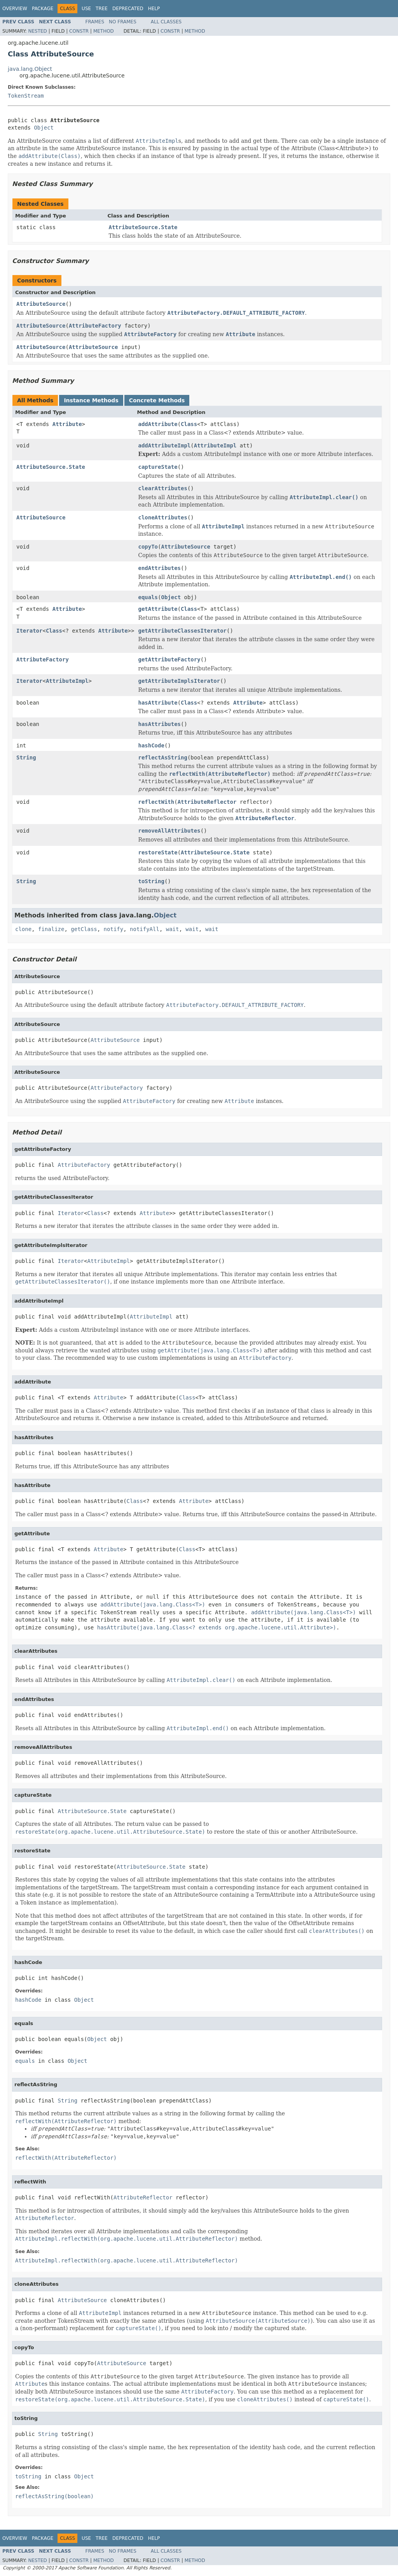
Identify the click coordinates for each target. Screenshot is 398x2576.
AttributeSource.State (143, 227)
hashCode (151, 745)
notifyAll (144, 929)
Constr (79, 31)
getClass (84, 929)
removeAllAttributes (169, 831)
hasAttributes (159, 724)
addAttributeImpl (164, 445)
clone (23, 929)
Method (103, 31)
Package (42, 8)
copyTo (148, 547)
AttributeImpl (215, 445)
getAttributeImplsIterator (179, 681)
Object (44, 128)
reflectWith (156, 802)
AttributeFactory (95, 326)
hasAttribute (157, 703)
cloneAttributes (162, 517)
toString (151, 881)
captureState (157, 467)
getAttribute (157, 609)
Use (86, 8)
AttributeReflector (207, 802)
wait (172, 929)
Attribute (67, 424)
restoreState (157, 852)
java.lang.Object (30, 69)
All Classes (166, 22)
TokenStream (26, 96)
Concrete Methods (157, 400)
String (26, 757)
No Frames (122, 22)
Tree (102, 8)
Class (189, 424)
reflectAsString (162, 757)
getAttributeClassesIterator (182, 631)
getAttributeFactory (169, 659)
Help (154, 8)
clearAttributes (162, 488)
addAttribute (157, 424)
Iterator (29, 631)
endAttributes (159, 568)
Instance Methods (91, 400)
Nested (37, 31)
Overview (14, 8)
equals (148, 597)
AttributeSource (40, 304)
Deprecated (127, 8)
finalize (51, 929)
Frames (95, 22)
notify (114, 929)
